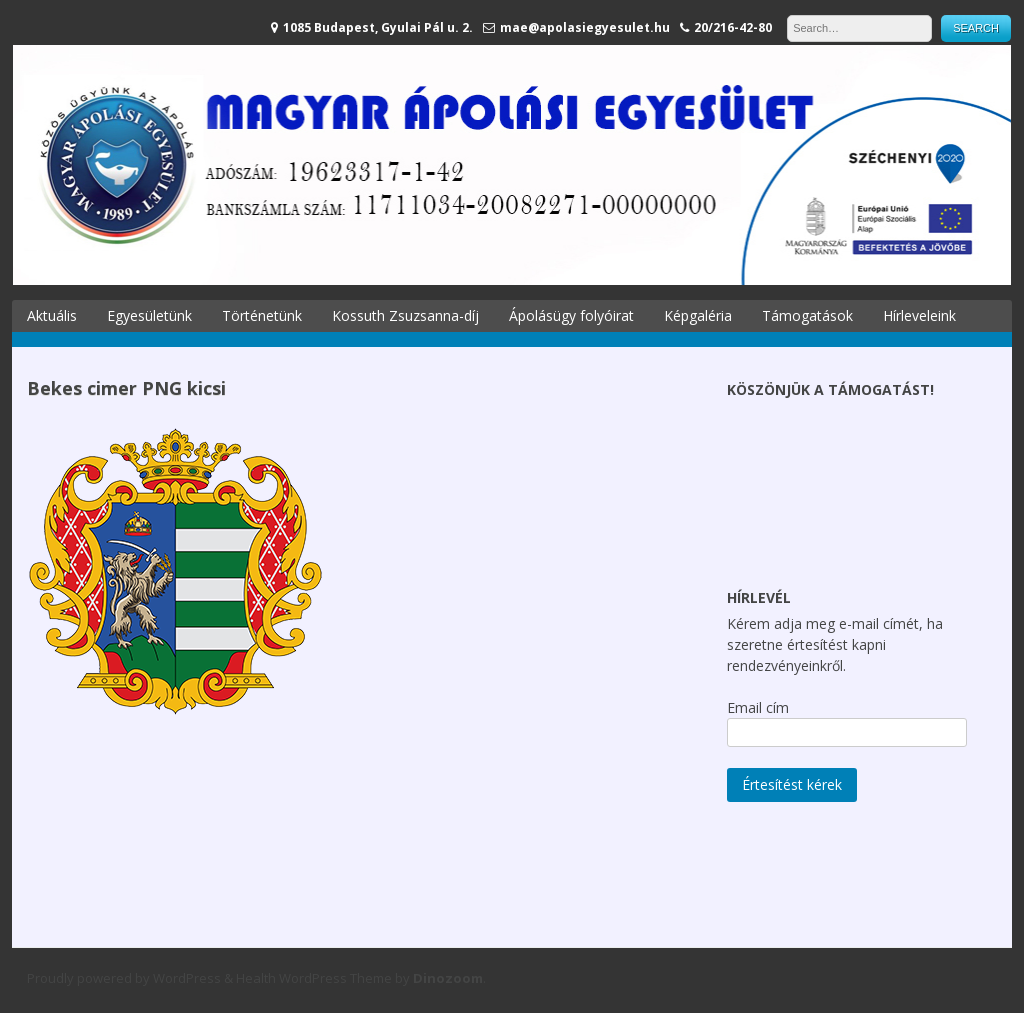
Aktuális (52, 315)
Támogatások (807, 315)
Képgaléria (698, 315)
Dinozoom (448, 978)
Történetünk (262, 315)
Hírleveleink (919, 315)
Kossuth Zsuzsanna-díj (405, 315)
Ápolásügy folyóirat (571, 315)
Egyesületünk (149, 315)
